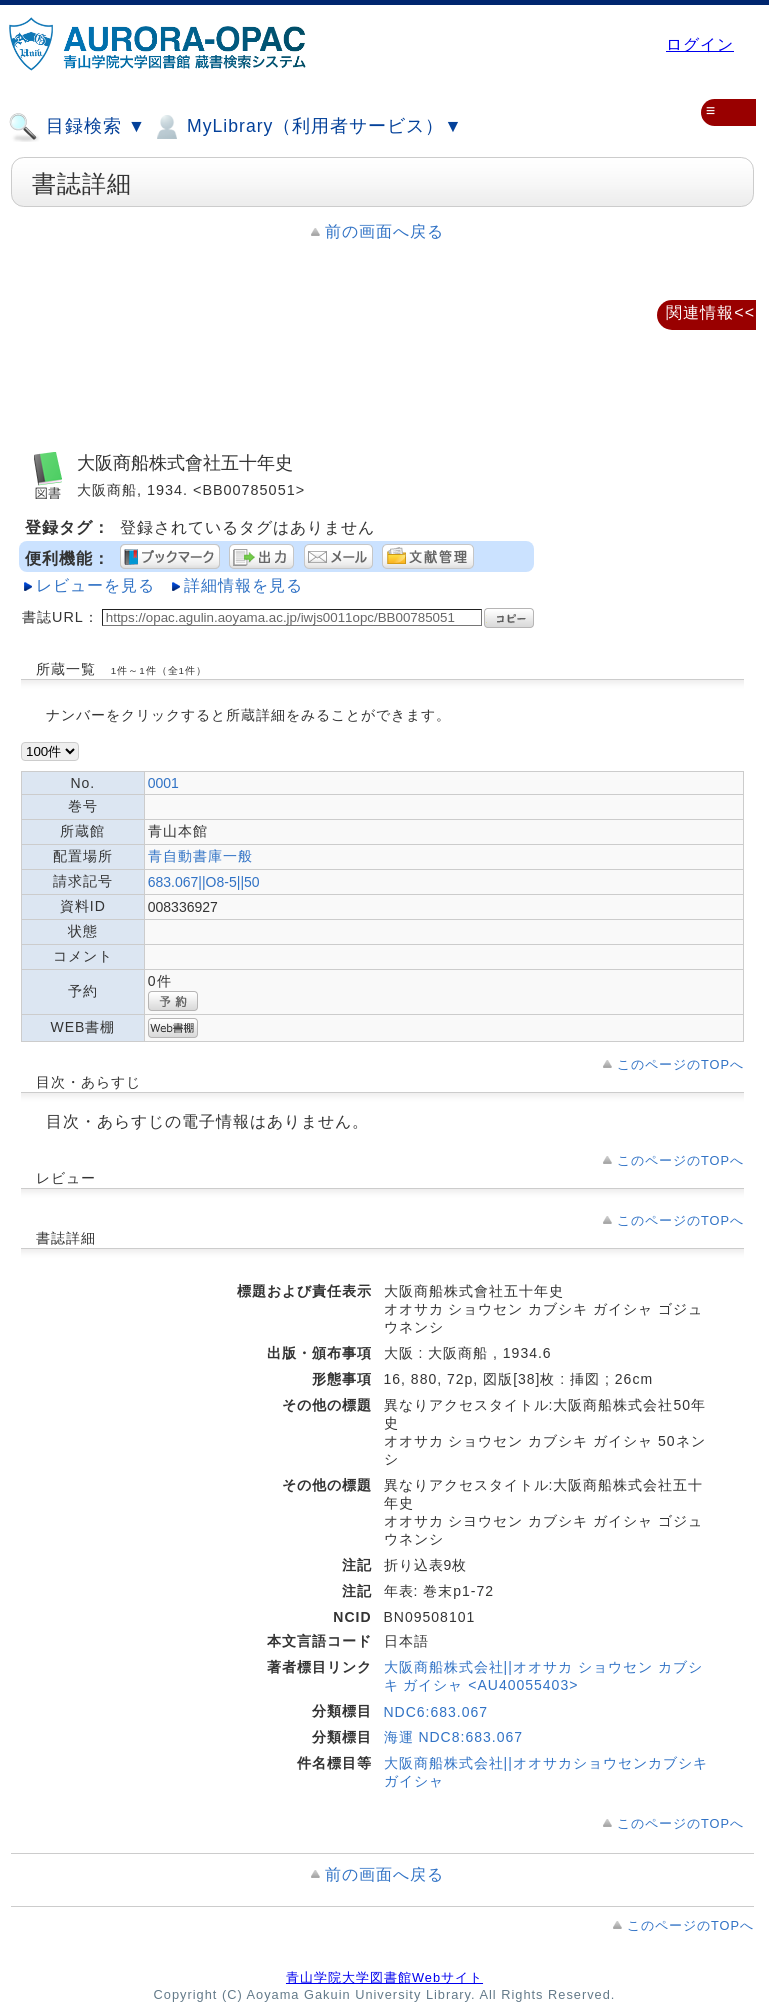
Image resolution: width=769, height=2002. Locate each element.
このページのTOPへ (680, 1064)
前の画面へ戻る (384, 231)
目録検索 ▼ (77, 127)
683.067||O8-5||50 (204, 882)
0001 (163, 783)
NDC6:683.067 (436, 1712)
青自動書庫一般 (200, 856)
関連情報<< (710, 312)
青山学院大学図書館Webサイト (384, 1977)
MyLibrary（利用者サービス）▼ (307, 127)
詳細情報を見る (243, 585)
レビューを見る (95, 585)
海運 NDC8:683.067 (454, 1737)
